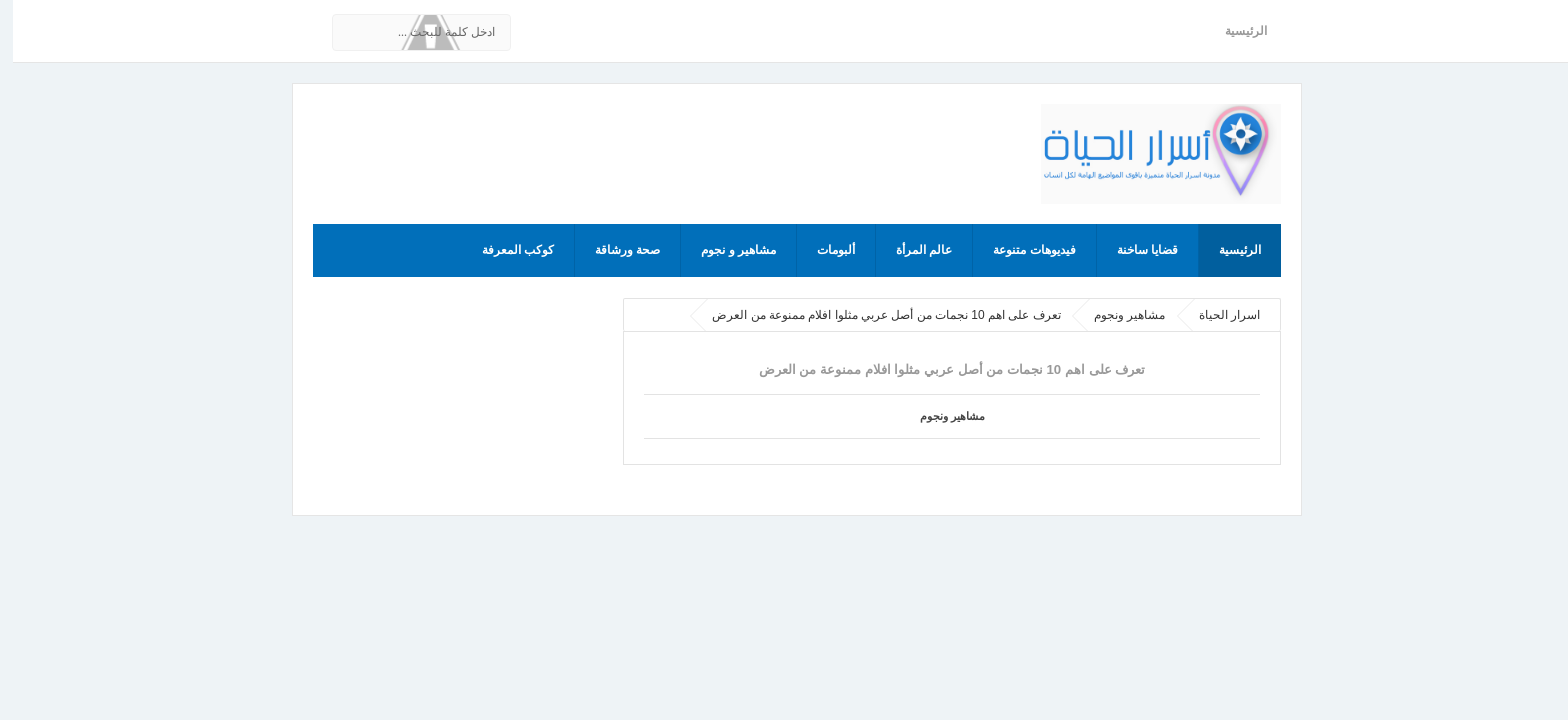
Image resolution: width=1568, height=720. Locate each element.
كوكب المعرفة (505, 250)
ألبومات (823, 250)
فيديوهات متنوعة (1021, 250)
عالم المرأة (911, 250)
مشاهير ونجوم (939, 416)
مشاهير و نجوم (725, 250)
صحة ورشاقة (614, 250)
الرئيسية (1233, 31)
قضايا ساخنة (1134, 250)
